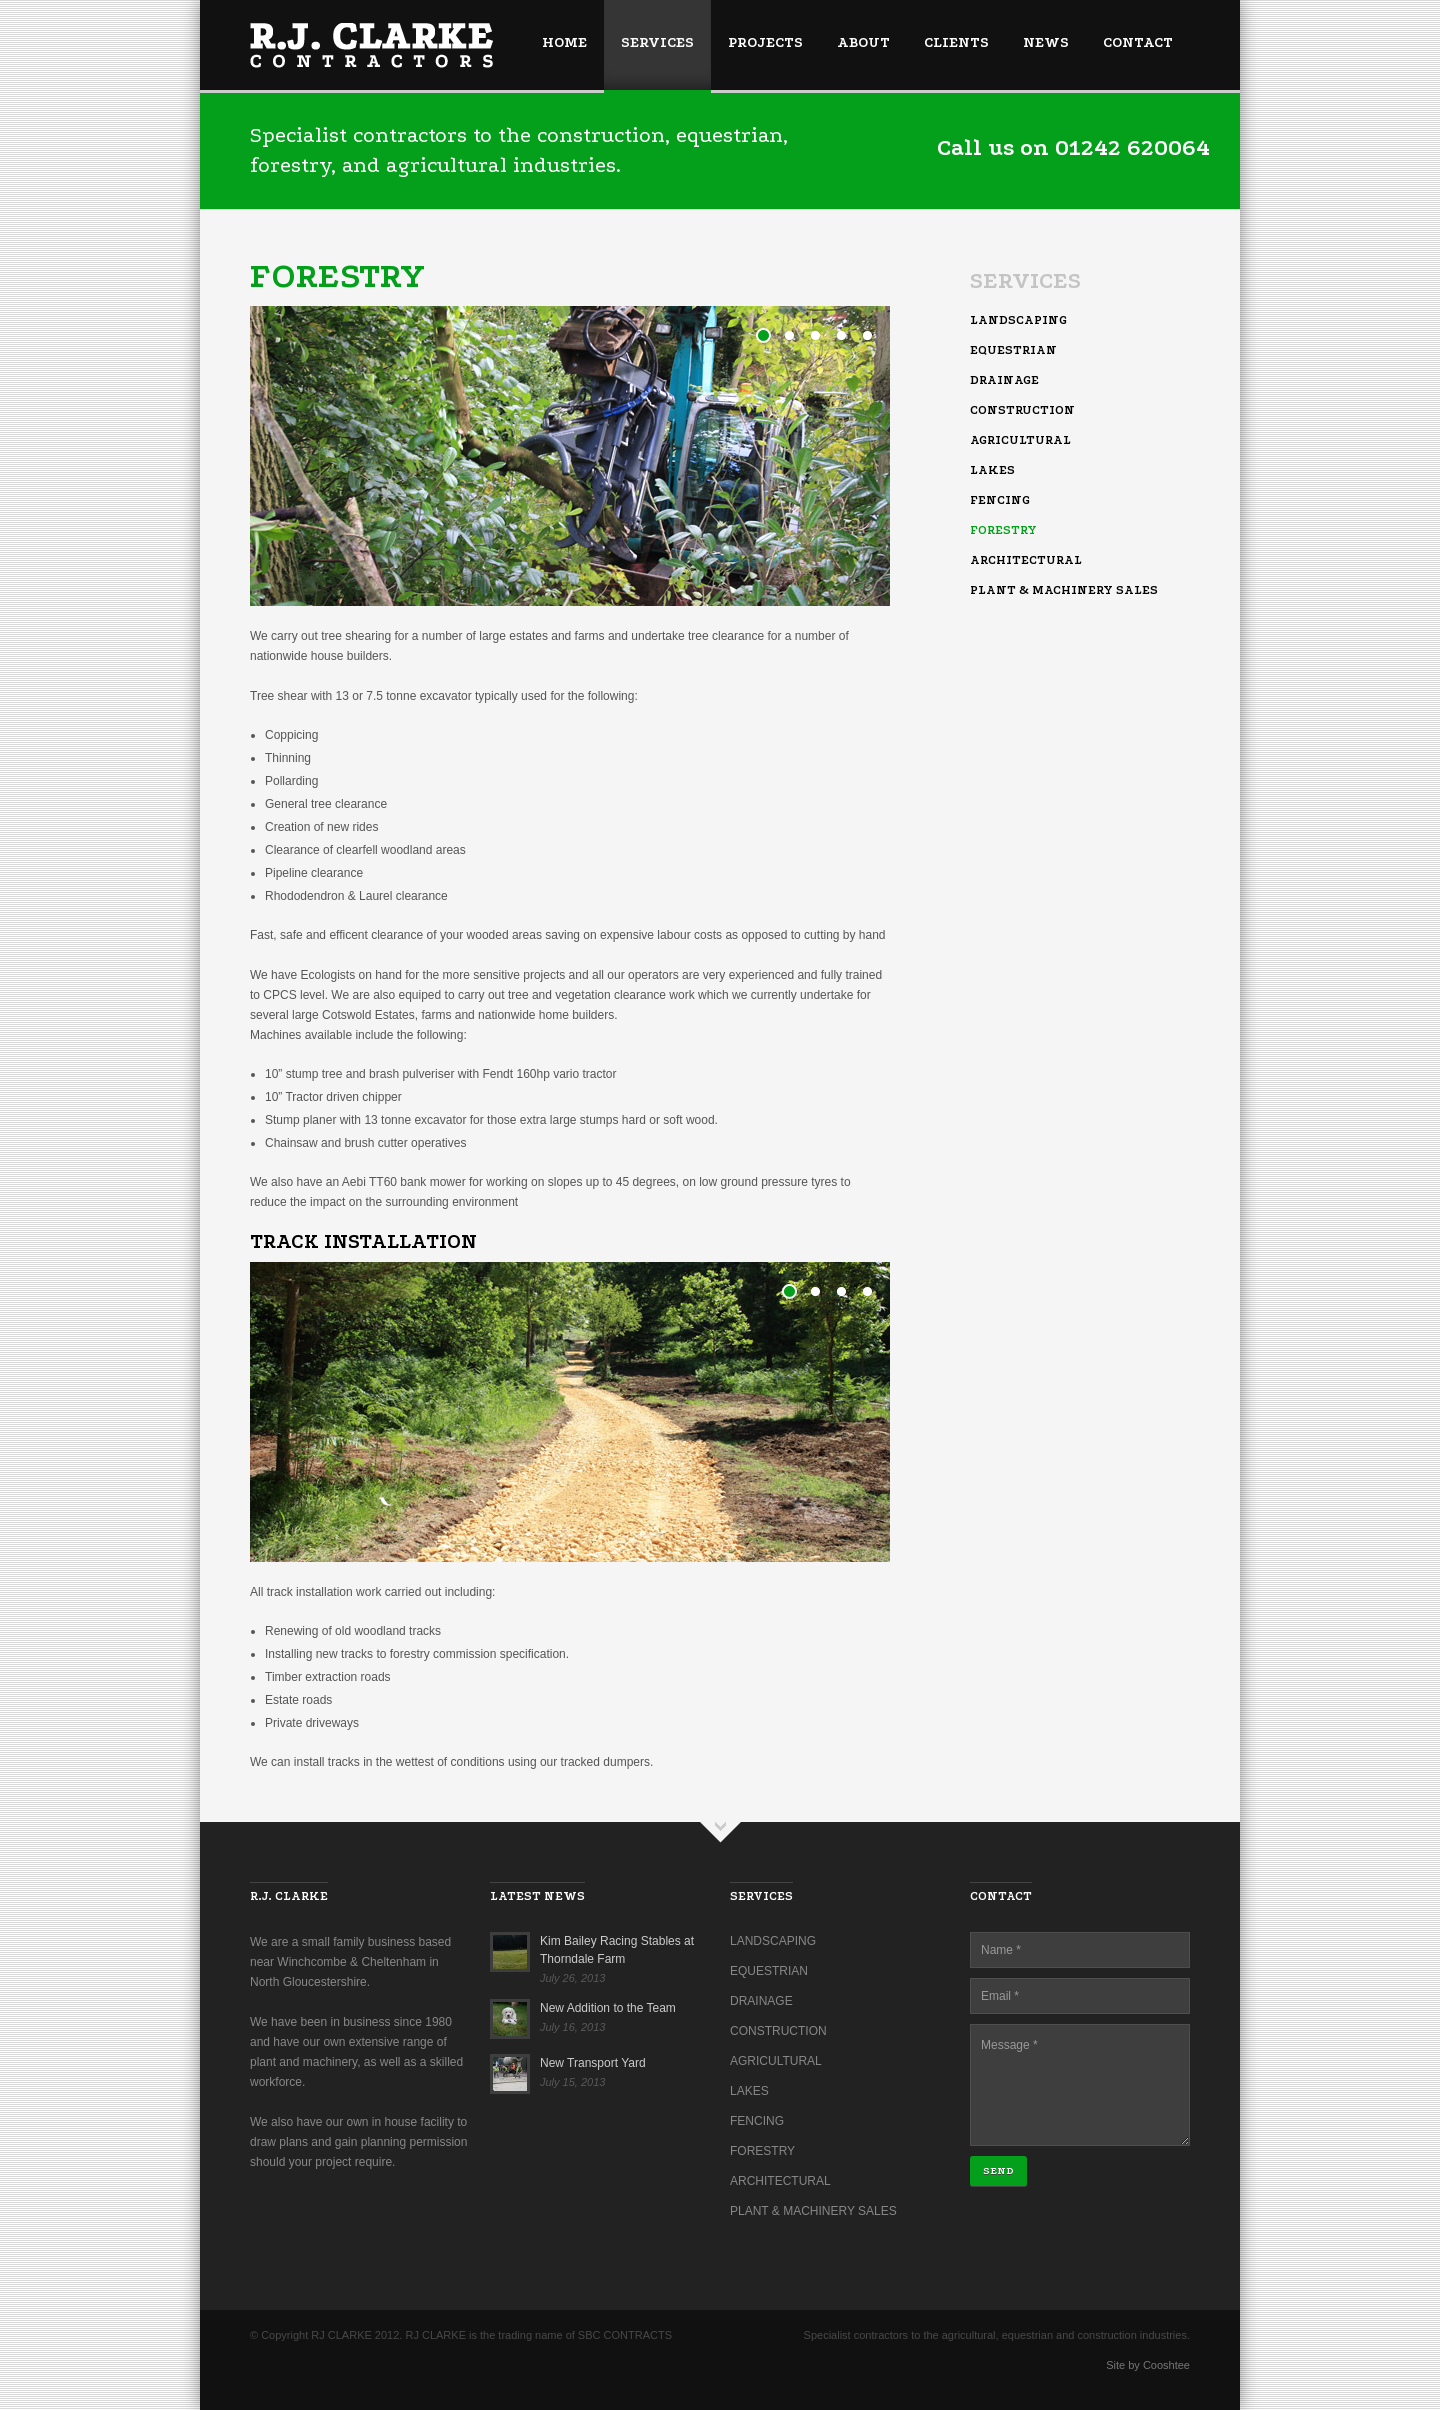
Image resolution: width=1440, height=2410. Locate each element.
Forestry (1003, 530)
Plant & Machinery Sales (1064, 590)
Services (657, 42)
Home (564, 42)
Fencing (1000, 500)
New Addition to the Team (608, 2008)
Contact (1138, 42)
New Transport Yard (593, 2063)
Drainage (1004, 380)
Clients (956, 42)
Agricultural (1020, 440)
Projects (765, 42)
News (1046, 42)
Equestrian (1013, 350)
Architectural (1026, 560)
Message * (1080, 2085)
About (863, 42)
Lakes (992, 470)
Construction (1022, 410)
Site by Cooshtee (1148, 2365)
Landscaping (1018, 320)
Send (998, 2171)
